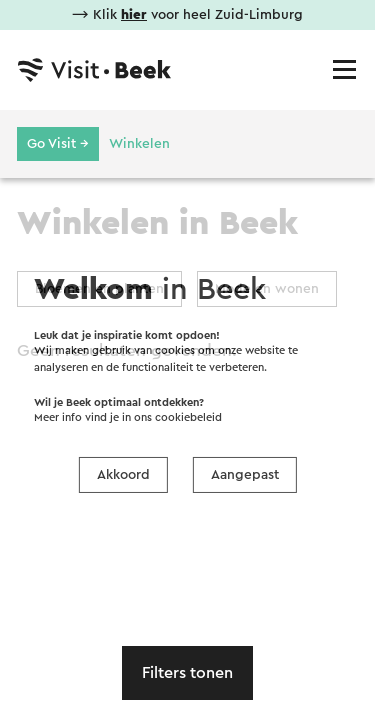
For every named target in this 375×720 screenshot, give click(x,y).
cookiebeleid (188, 417)
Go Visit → (58, 144)
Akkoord (123, 475)
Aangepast (245, 475)
